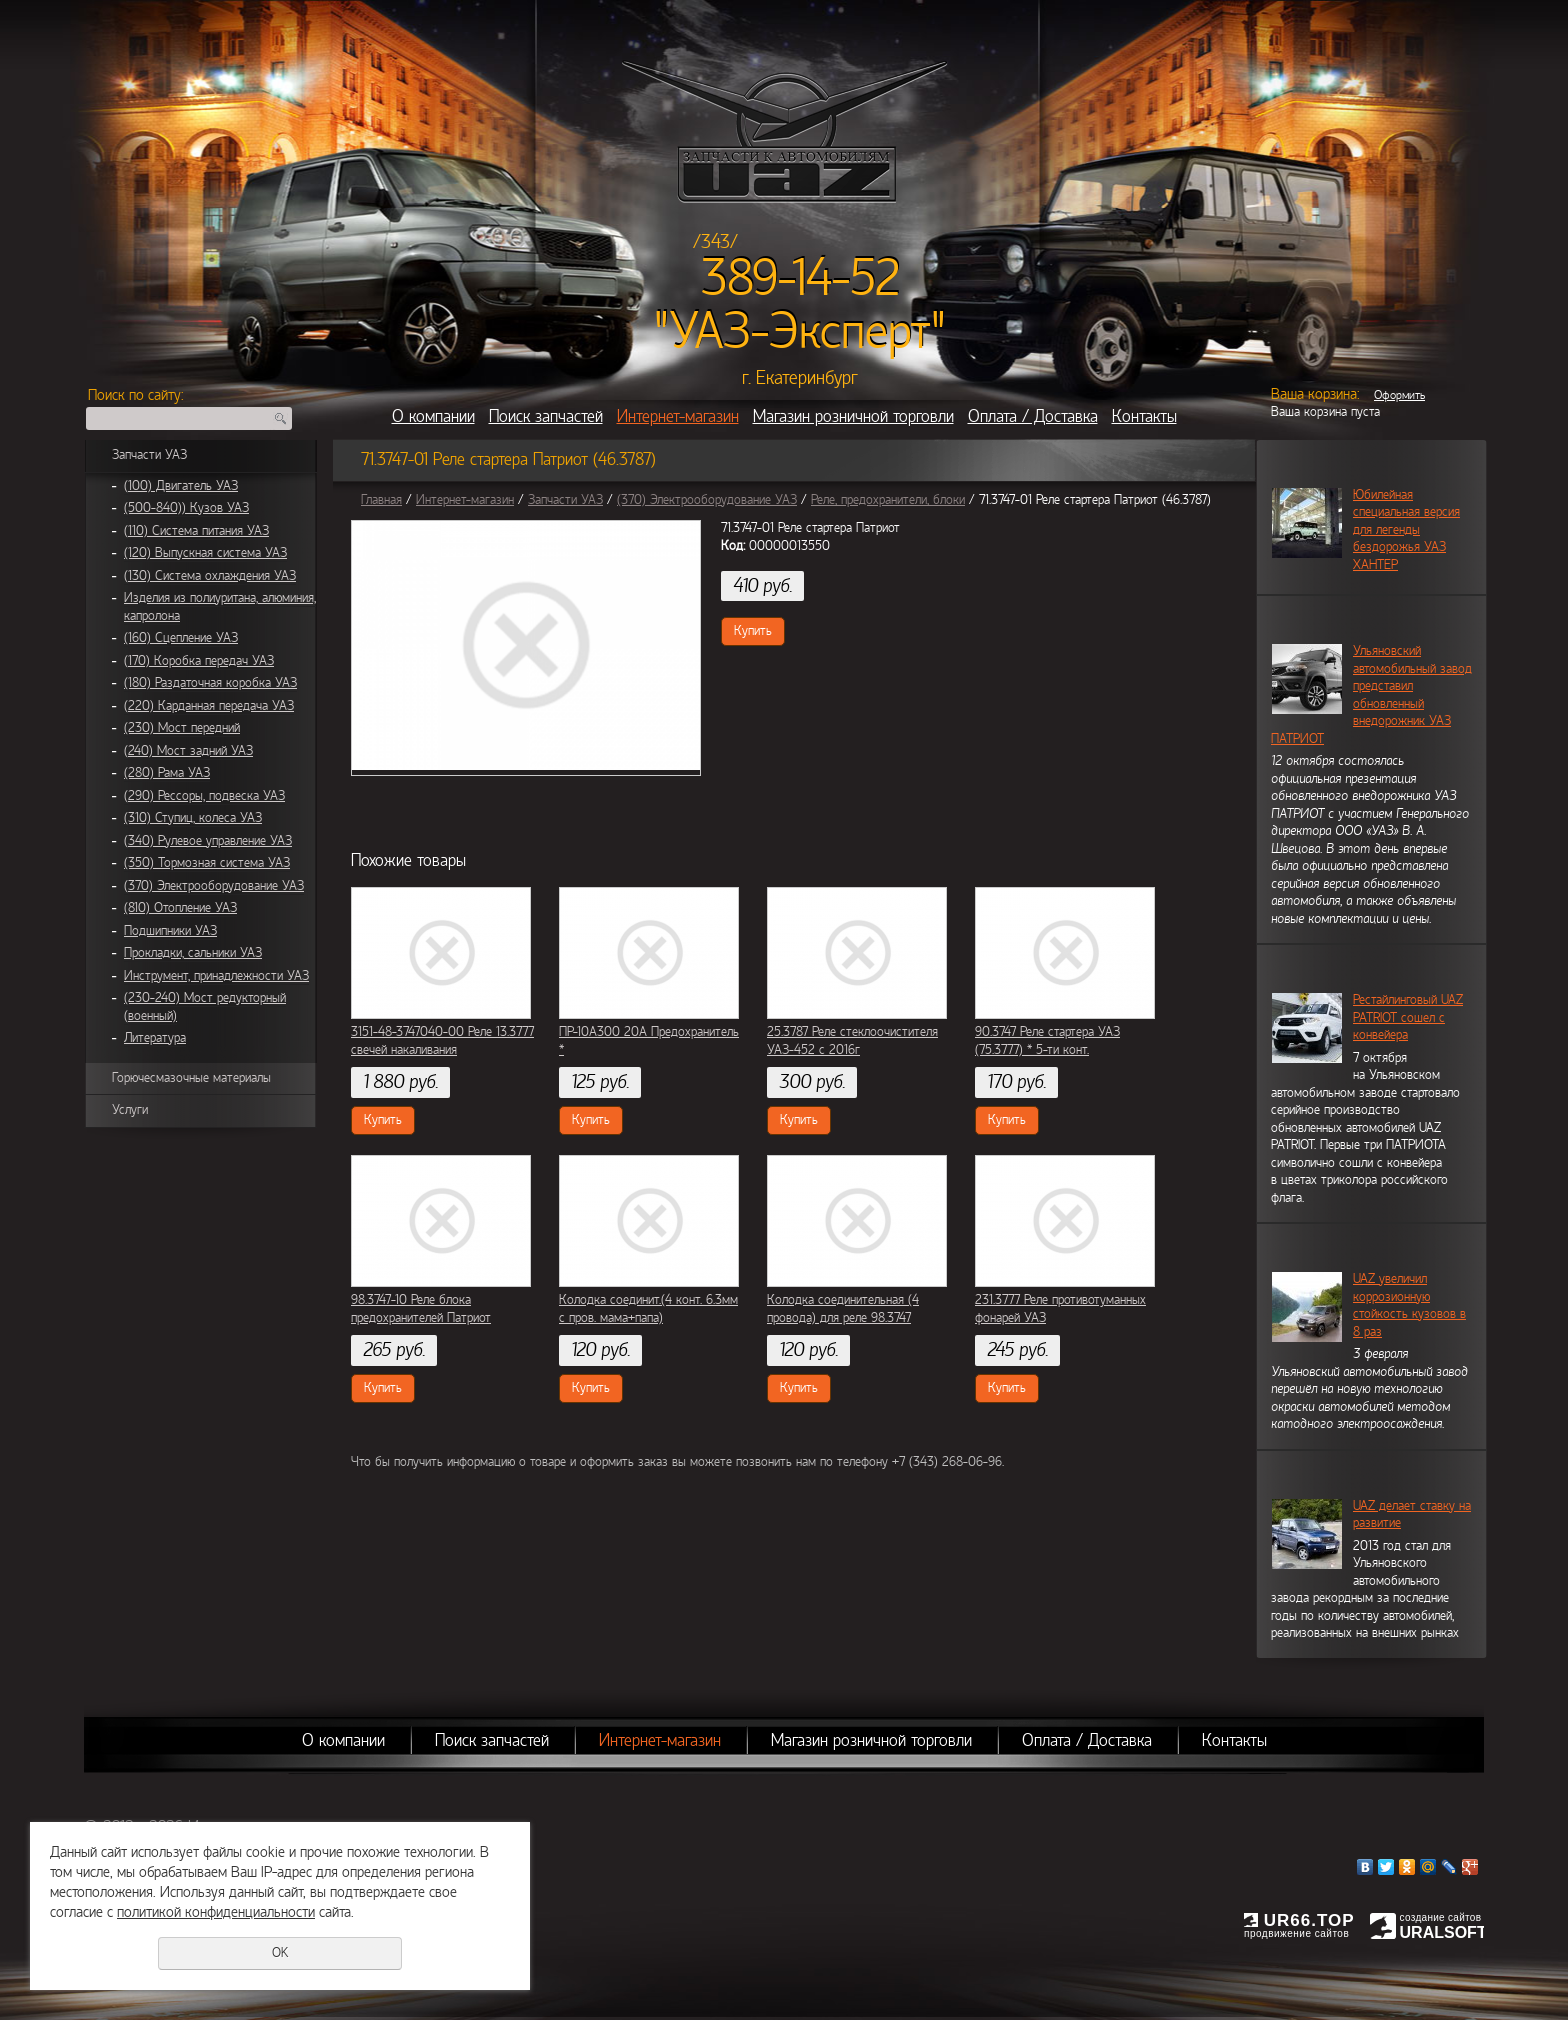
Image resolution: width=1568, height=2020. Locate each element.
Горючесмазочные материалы (191, 1078)
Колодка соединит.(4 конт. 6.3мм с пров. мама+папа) (648, 1309)
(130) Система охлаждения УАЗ (210, 576)
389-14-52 (800, 278)
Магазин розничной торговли (853, 416)
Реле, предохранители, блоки (888, 500)
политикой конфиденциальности (216, 1912)
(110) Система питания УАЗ (196, 531)
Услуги (130, 1110)
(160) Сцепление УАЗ (181, 638)
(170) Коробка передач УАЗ (199, 661)
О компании (433, 416)
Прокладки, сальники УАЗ (193, 953)
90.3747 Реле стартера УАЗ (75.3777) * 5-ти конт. (1047, 1041)
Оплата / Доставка (1033, 416)
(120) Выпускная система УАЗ (205, 553)
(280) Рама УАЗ (167, 773)
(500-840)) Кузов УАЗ (186, 508)
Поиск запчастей (546, 416)
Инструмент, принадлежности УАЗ (216, 976)
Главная (381, 500)
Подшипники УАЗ (170, 931)
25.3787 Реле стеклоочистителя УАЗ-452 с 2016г (852, 1041)
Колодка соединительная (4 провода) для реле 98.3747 (843, 1309)
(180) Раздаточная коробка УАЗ (210, 683)
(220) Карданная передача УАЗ (209, 706)
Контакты (1144, 416)
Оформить (1399, 395)
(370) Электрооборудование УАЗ (214, 886)
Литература (155, 1038)
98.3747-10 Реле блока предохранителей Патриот (421, 1309)
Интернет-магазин (678, 416)
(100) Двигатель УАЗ (181, 486)
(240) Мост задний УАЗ (188, 751)
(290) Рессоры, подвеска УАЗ (204, 796)
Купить (753, 631)
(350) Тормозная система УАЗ (207, 863)
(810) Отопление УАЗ (180, 908)
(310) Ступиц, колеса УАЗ (193, 818)
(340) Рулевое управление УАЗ (208, 841)
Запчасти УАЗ (149, 455)
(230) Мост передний (182, 728)
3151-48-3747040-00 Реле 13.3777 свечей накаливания (442, 1041)
